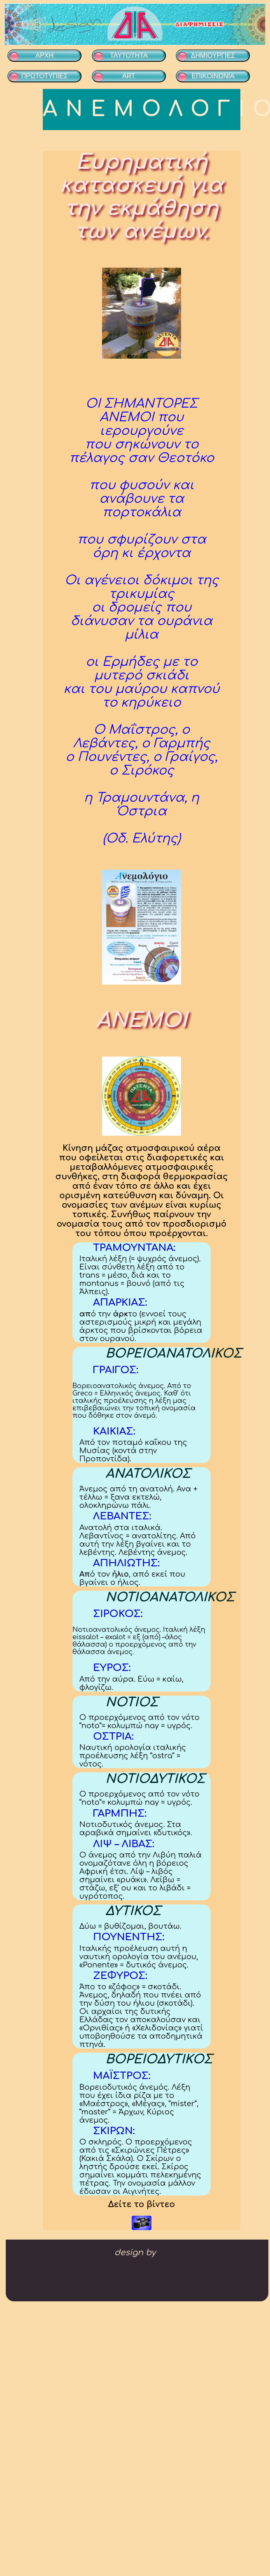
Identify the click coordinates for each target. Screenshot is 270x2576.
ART (128, 75)
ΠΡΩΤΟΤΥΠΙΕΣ (44, 75)
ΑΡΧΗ (44, 55)
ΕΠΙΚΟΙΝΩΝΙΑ (212, 75)
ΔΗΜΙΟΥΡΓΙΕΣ (213, 55)
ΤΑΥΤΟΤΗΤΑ (128, 55)
